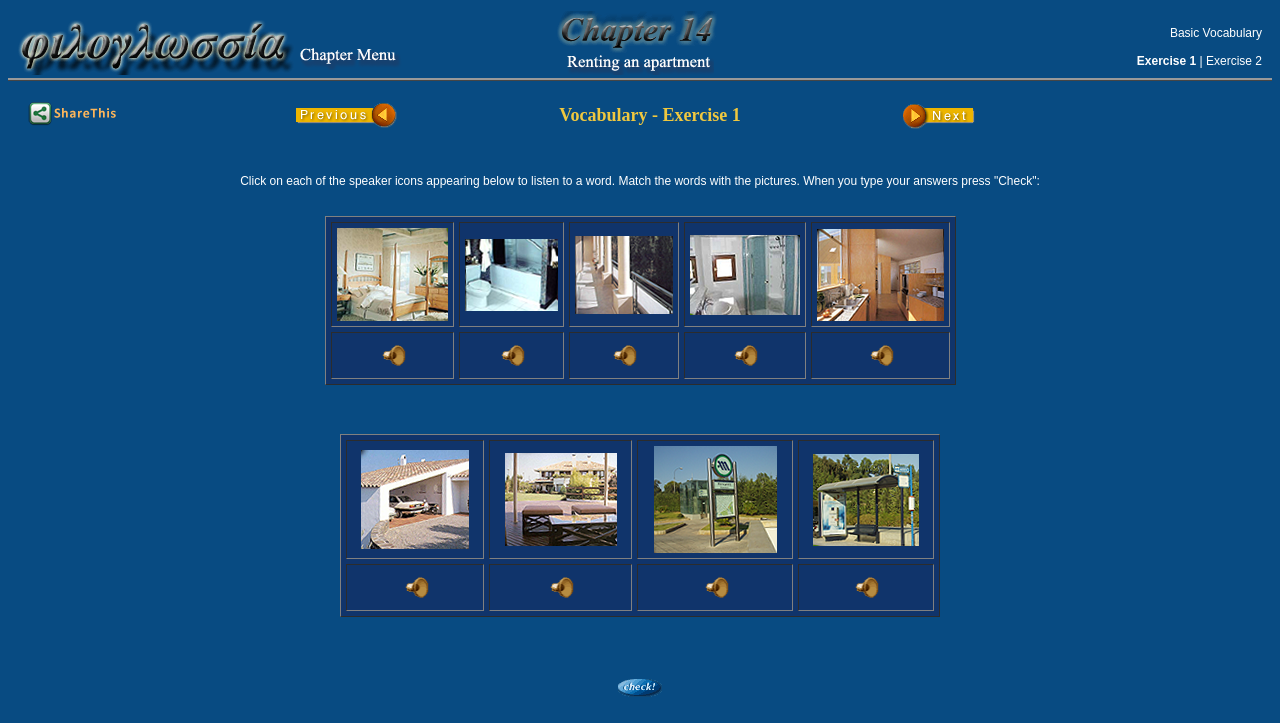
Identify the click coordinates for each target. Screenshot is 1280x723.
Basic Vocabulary (1216, 33)
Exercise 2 (1234, 61)
